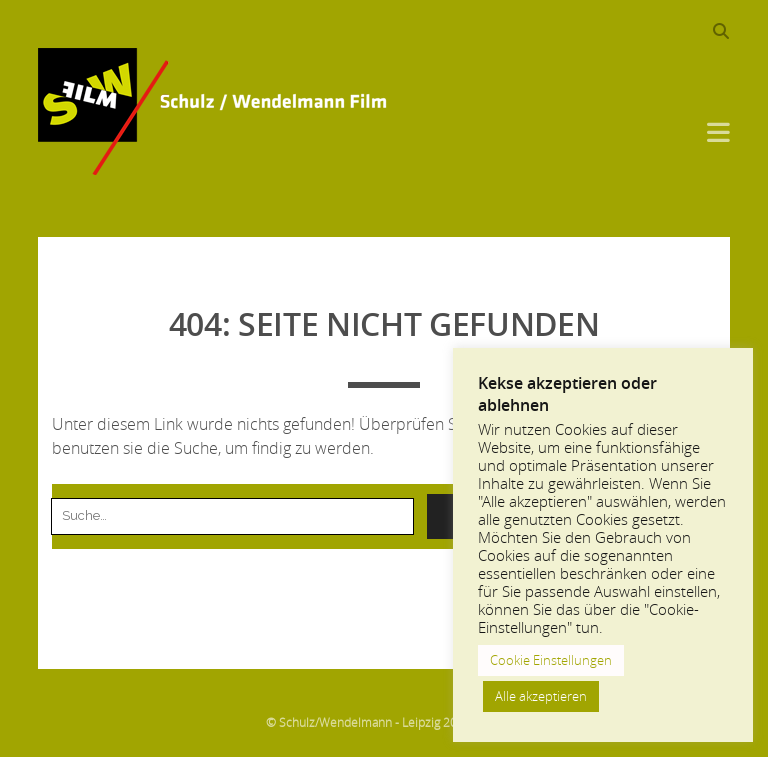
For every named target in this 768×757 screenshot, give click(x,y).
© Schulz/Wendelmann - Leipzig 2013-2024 (384, 722)
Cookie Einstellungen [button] (551, 660)
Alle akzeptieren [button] (541, 696)
